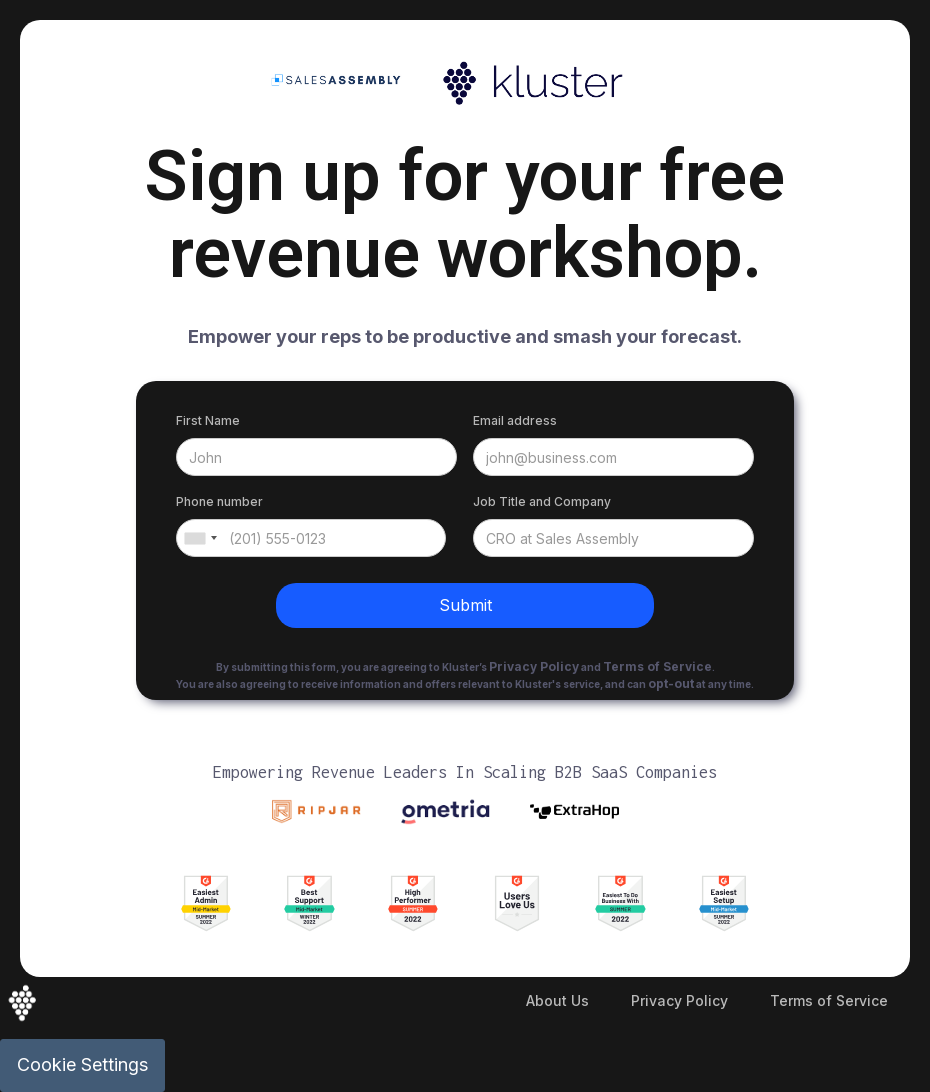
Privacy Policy (679, 1000)
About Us (557, 1000)
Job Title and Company (542, 501)
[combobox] (200, 538)
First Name (208, 420)
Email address (515, 420)
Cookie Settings (82, 1064)
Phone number (219, 501)
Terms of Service (829, 1000)
